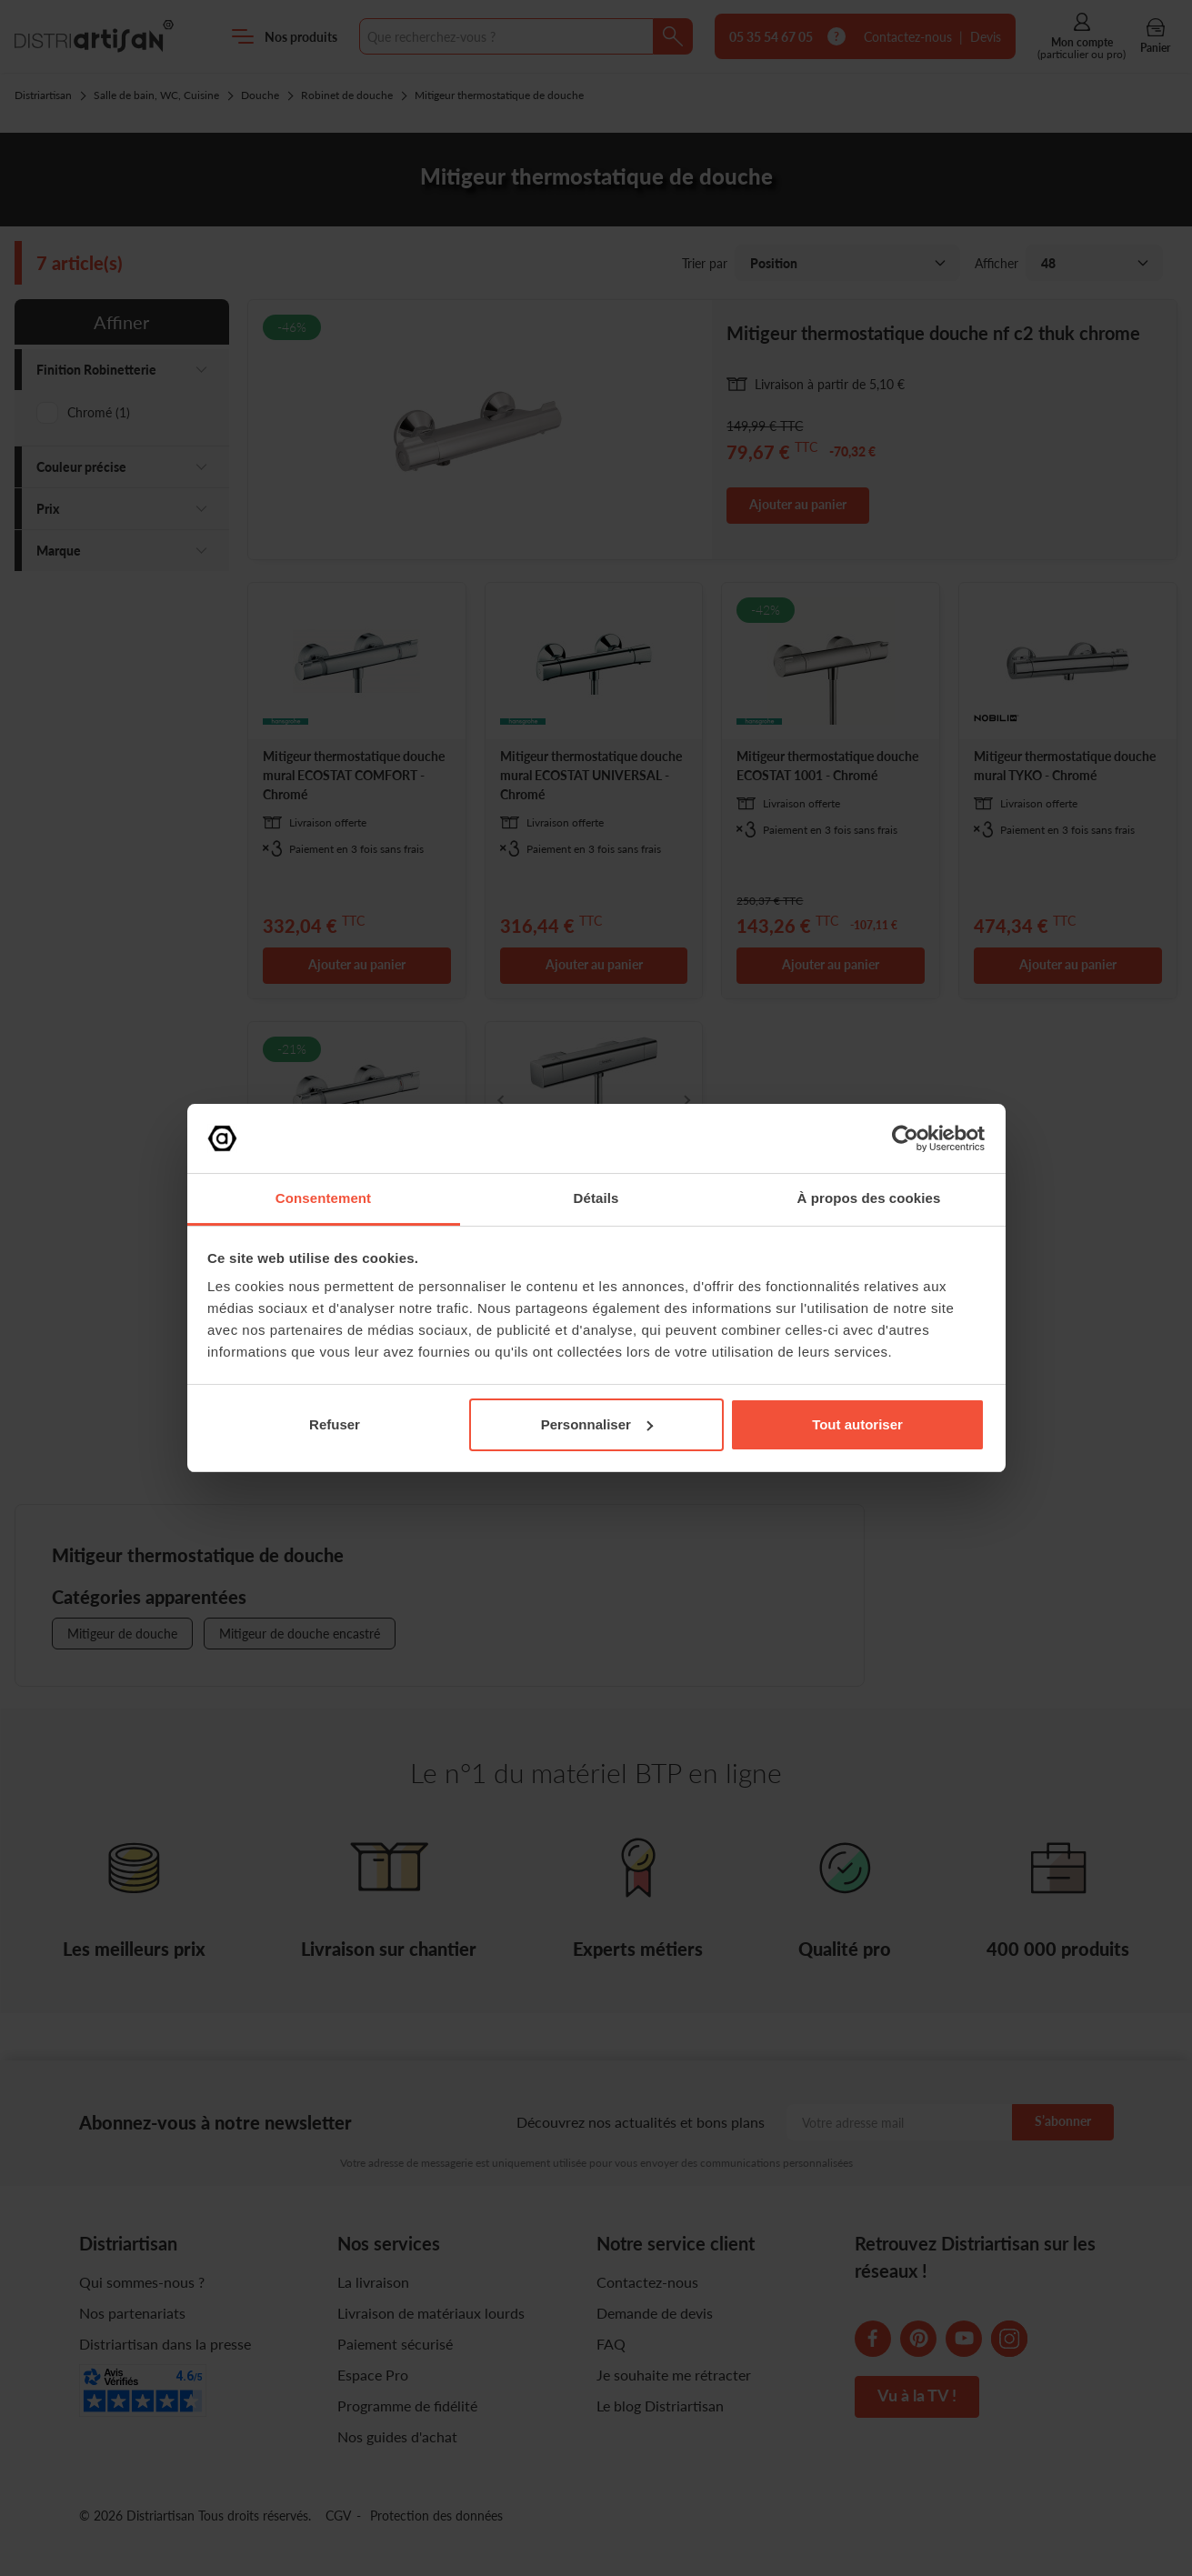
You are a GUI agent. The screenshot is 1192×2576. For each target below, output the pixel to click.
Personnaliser (597, 1424)
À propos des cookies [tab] (869, 1198)
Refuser (334, 1424)
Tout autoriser (857, 1424)
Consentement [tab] (323, 1198)
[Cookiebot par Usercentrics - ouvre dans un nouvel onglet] (905, 1138)
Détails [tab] (596, 1198)
